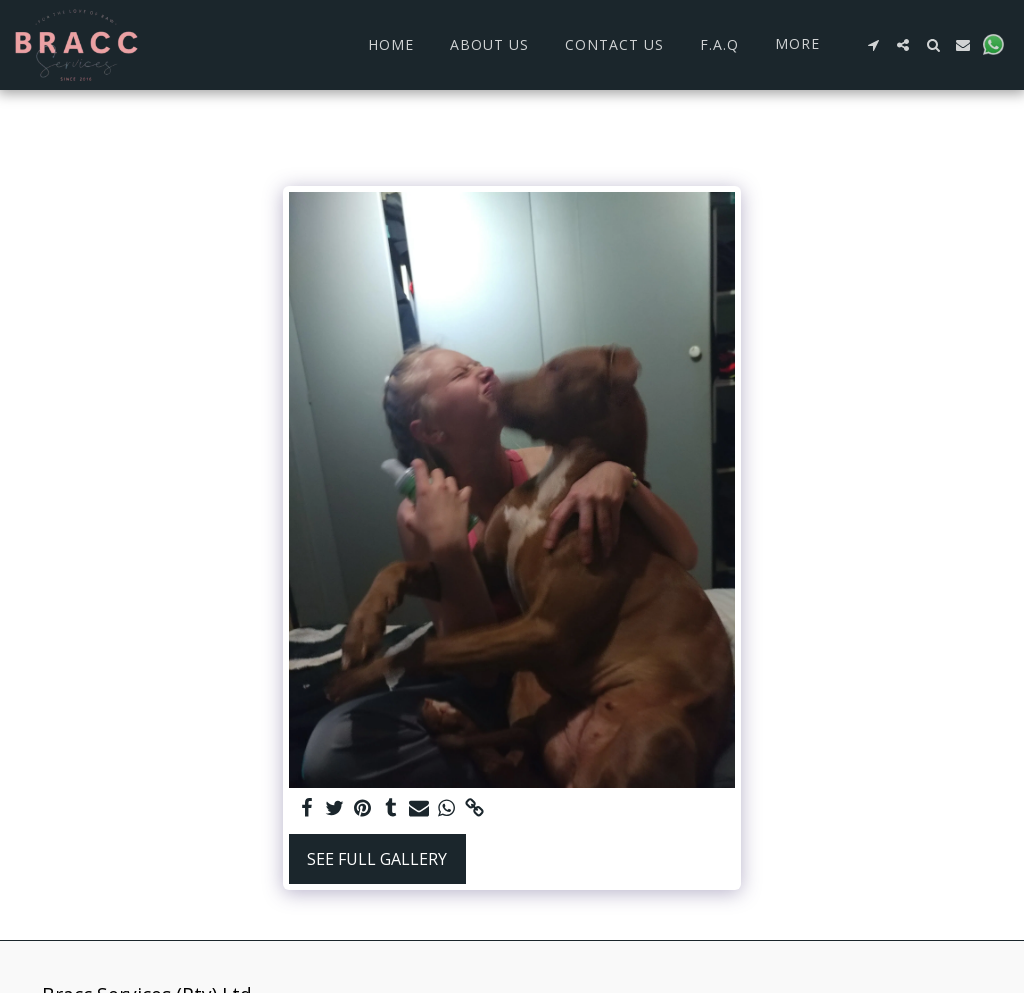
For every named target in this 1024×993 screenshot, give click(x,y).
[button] (873, 45)
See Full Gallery (377, 859)
